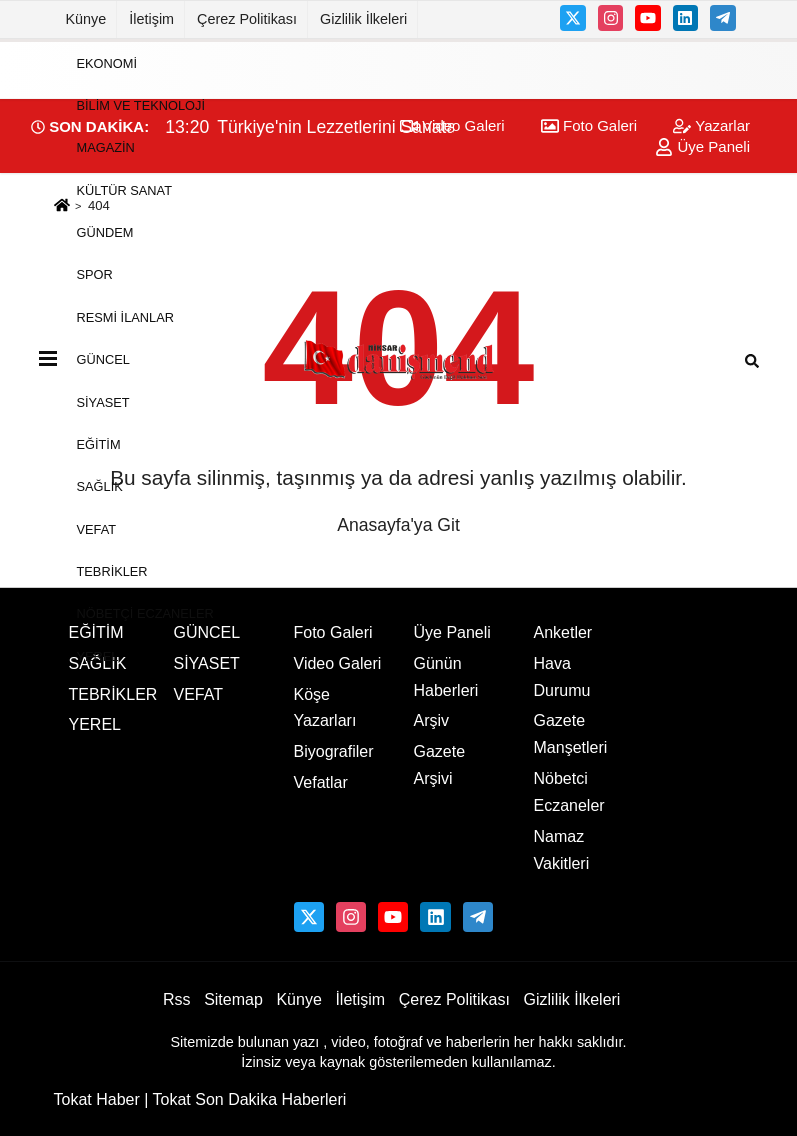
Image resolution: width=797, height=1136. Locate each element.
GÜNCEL (103, 359)
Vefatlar (321, 782)
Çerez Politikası (247, 19)
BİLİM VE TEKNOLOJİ (141, 105)
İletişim (151, 19)
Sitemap (233, 999)
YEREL (98, 655)
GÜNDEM (105, 232)
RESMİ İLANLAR (125, 316)
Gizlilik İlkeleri (363, 19)
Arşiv (432, 720)
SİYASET (103, 401)
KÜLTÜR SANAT (125, 189)
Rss (177, 999)
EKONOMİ (107, 62)
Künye (86, 19)
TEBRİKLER (112, 571)
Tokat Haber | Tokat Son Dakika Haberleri (200, 1099)
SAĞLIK (100, 486)
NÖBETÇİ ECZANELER (145, 613)
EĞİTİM (99, 444)
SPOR (95, 274)
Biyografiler (334, 751)
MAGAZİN (106, 147)
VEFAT (97, 528)
